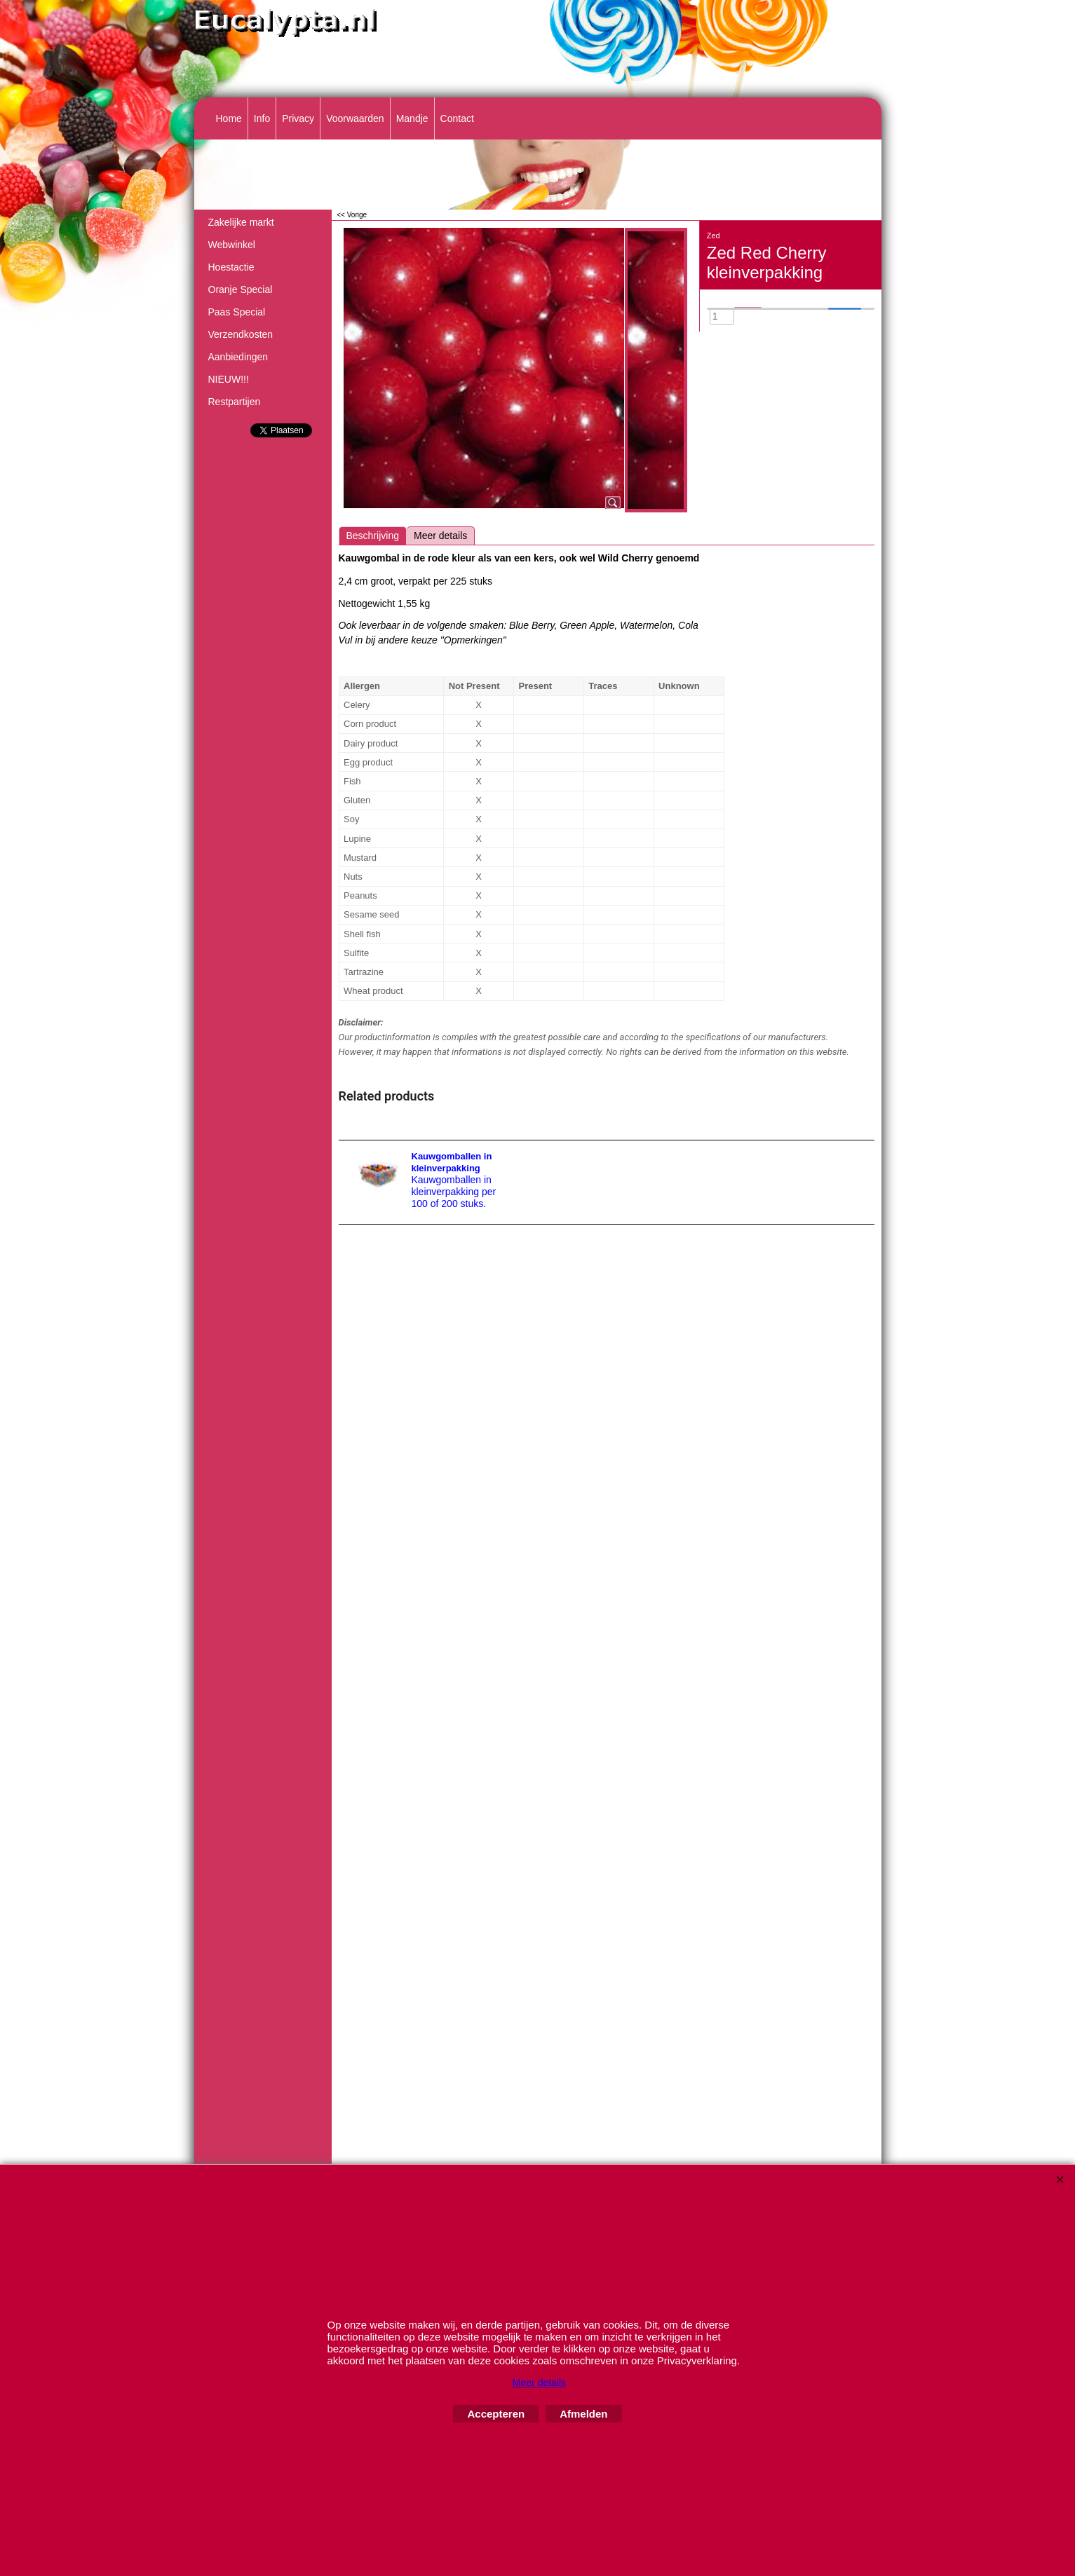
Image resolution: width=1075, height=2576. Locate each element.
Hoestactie (231, 267)
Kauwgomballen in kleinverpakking (452, 1162)
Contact (457, 118)
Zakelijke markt (241, 222)
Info (262, 118)
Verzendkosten (240, 334)
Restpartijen (234, 401)
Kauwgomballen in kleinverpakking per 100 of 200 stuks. (454, 1191)
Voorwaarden (355, 118)
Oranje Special (240, 289)
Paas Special (237, 312)
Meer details (440, 535)
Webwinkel (231, 244)
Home (229, 118)
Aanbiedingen (238, 356)
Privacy (298, 118)
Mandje (412, 118)
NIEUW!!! (228, 379)
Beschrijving (372, 535)
